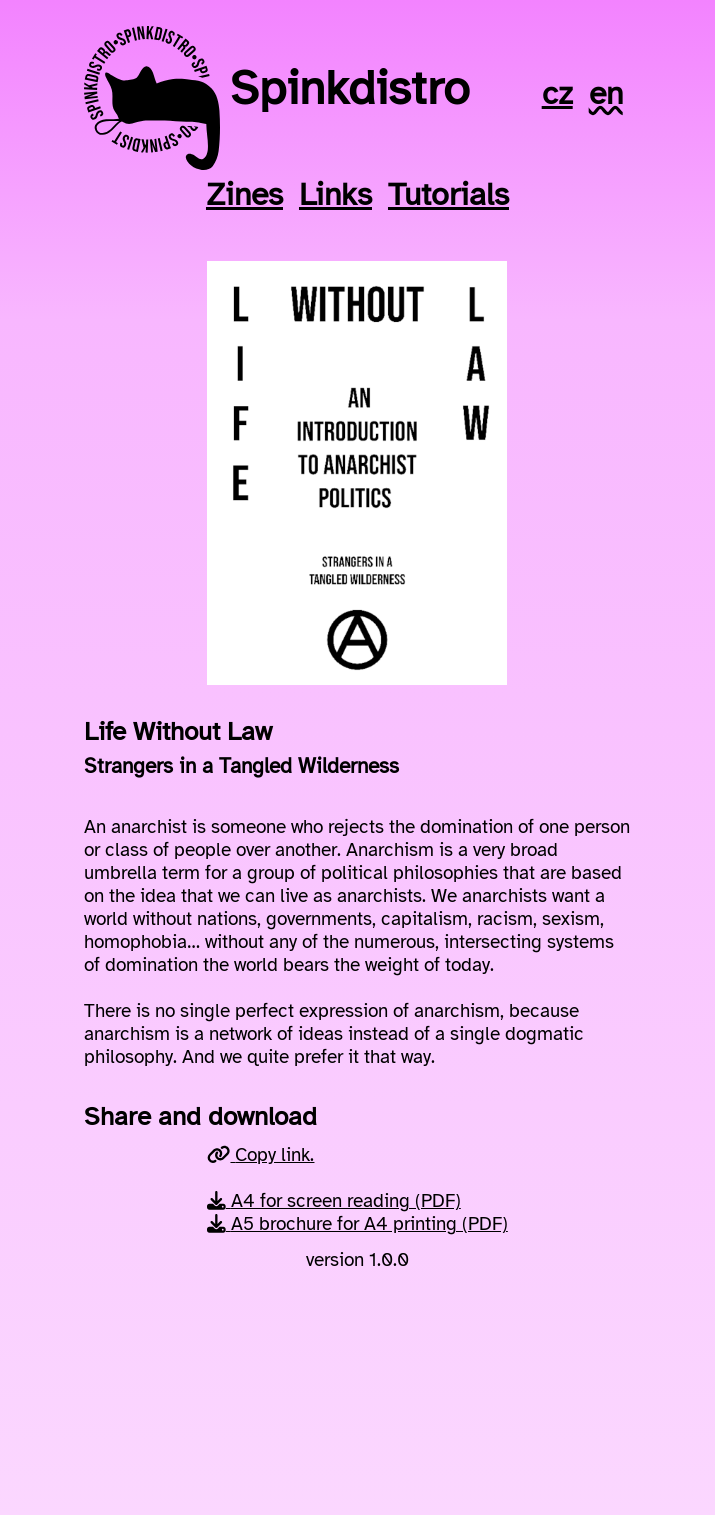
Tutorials (448, 194)
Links (335, 194)
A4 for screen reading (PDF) (334, 1200)
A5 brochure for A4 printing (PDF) (357, 1223)
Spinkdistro (350, 88)
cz (557, 93)
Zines (244, 194)
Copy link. (260, 1154)
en (606, 93)
